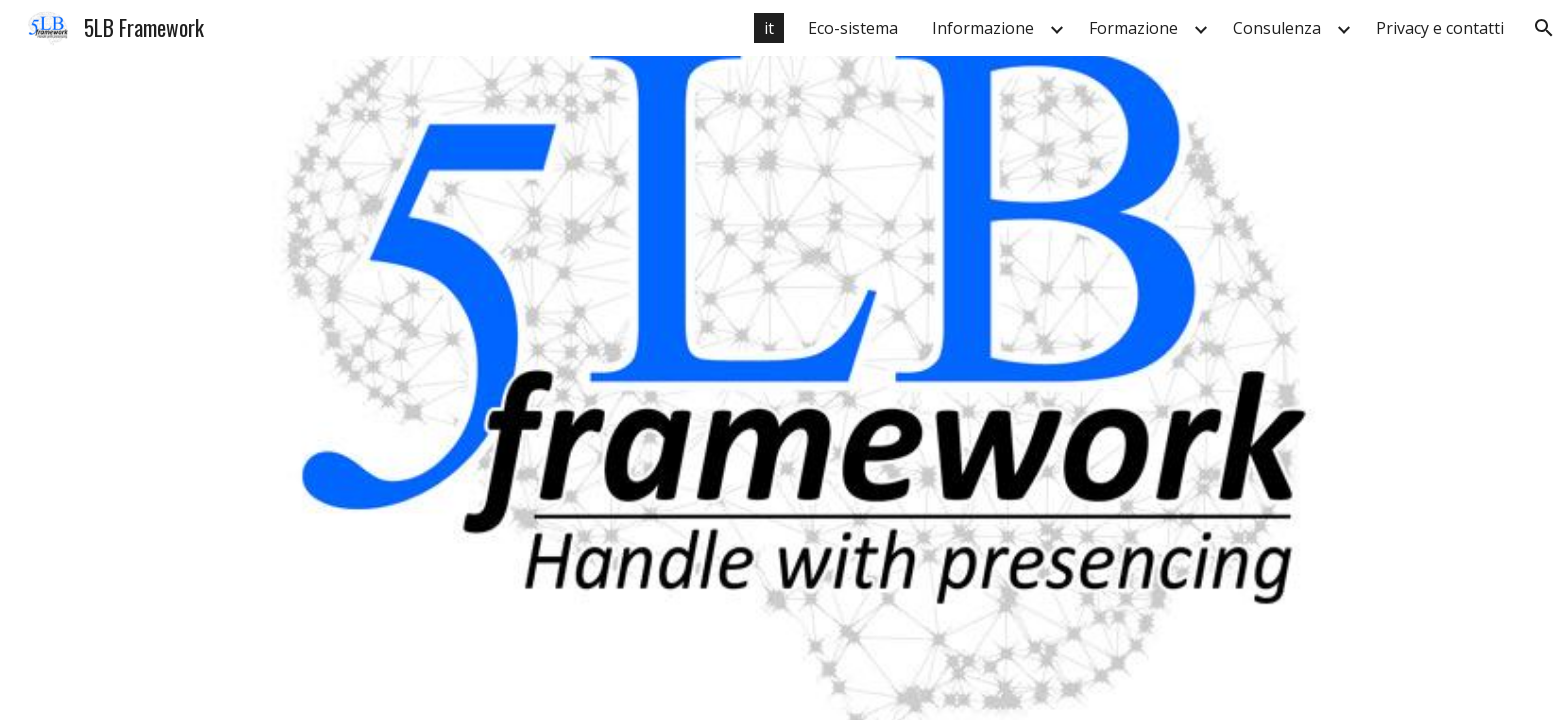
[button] (1544, 28)
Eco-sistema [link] (853, 28)
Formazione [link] (1133, 28)
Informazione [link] (983, 28)
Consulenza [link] (1277, 28)
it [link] (769, 28)
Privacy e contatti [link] (1440, 28)
